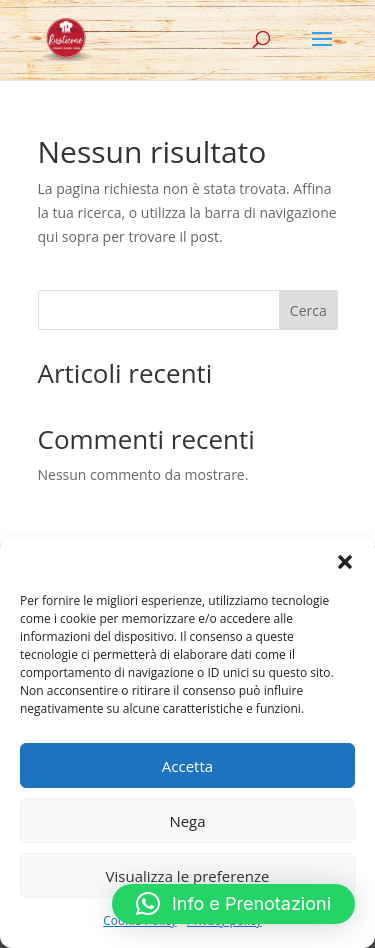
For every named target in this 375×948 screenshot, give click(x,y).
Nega (187, 821)
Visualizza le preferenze (188, 876)
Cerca (308, 310)
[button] (345, 562)
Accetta (187, 766)
